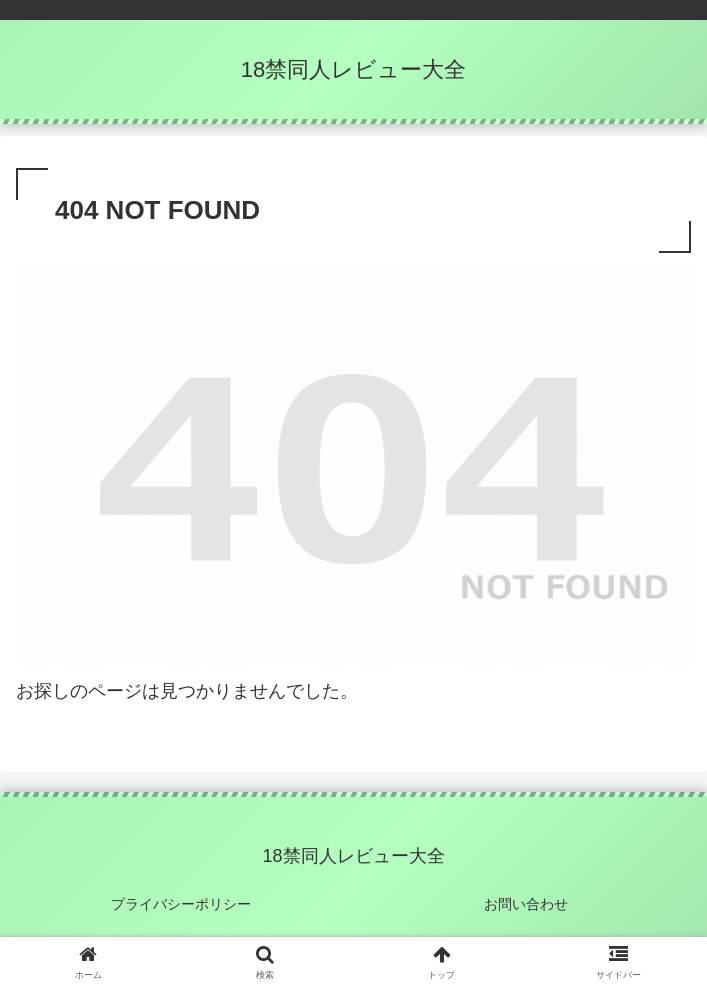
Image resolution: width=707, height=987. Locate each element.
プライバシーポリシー (181, 904)
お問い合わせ (526, 904)
